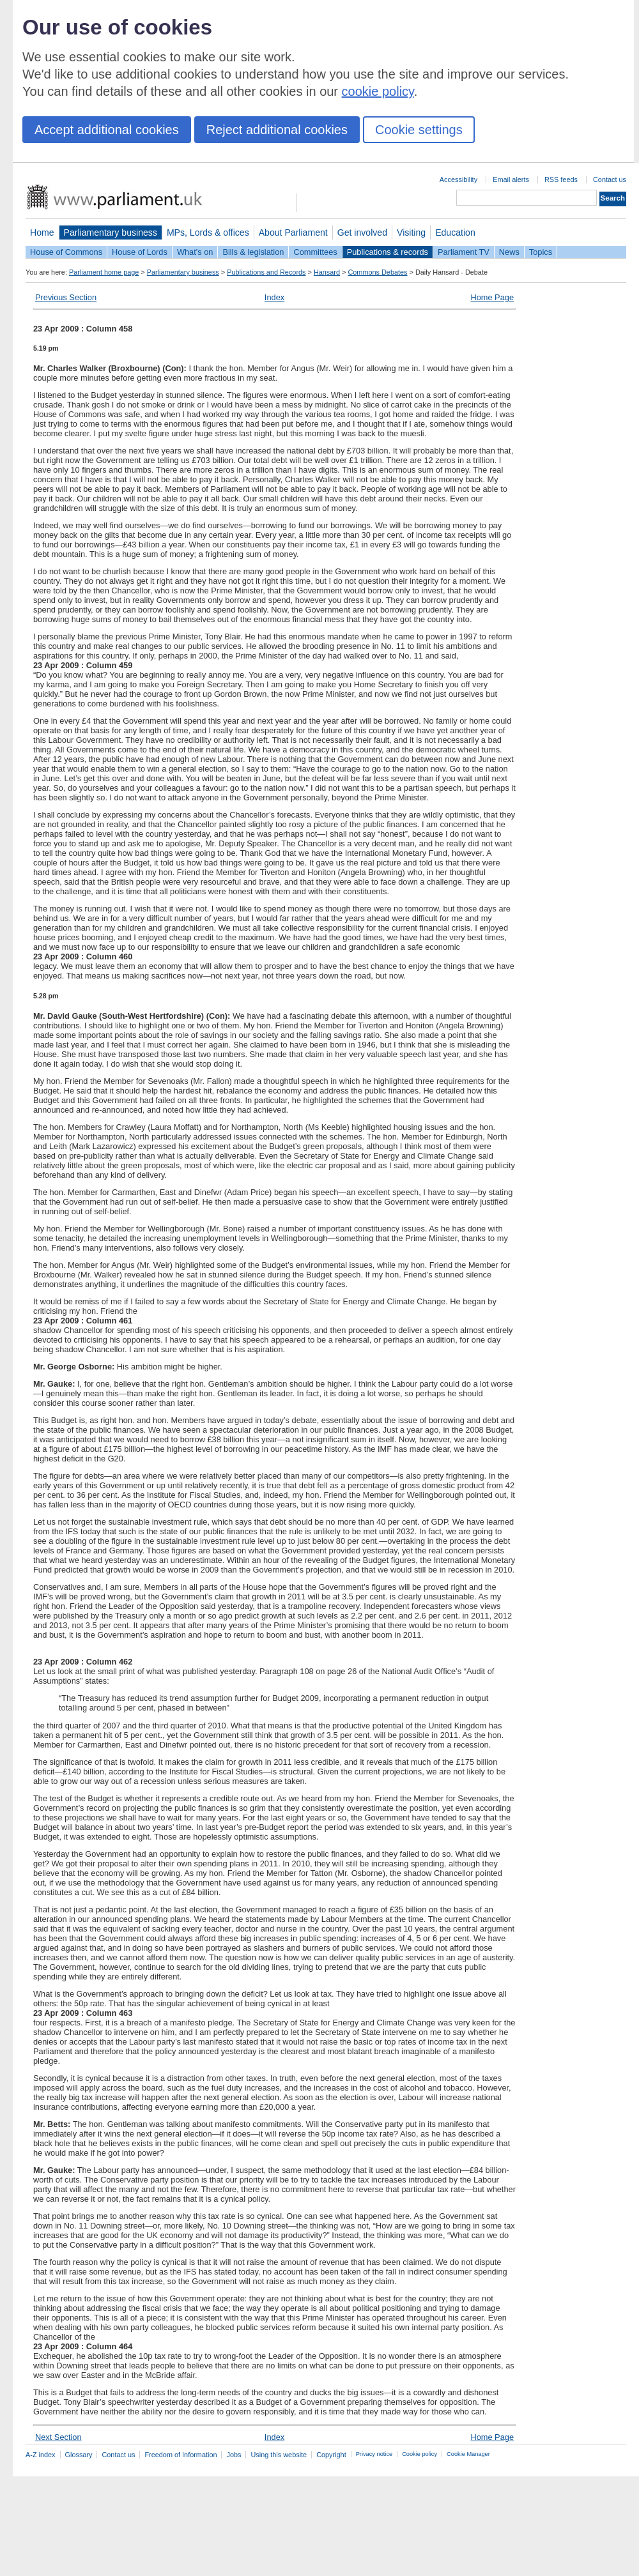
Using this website (278, 2454)
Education (455, 232)
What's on (195, 252)
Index (274, 297)
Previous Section (65, 297)
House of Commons (66, 252)
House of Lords (139, 252)
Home (42, 232)
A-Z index (41, 2454)
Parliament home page (104, 272)
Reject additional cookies (277, 130)
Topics (540, 252)
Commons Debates (377, 272)
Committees (315, 252)
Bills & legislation (253, 252)
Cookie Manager (468, 2454)
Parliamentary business (110, 232)
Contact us (609, 179)
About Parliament (293, 232)
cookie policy (378, 91)
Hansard (327, 272)
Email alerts (511, 179)
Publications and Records (266, 272)
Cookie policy (419, 2454)
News (509, 252)
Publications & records (387, 252)
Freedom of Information (180, 2454)
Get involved (362, 232)
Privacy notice (374, 2454)
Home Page (492, 297)
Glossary (79, 2454)
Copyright (331, 2454)
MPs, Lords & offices (208, 232)
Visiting (411, 232)
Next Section (58, 2437)
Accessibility (458, 179)
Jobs (233, 2454)
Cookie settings (419, 130)
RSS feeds (561, 179)
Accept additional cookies (107, 130)
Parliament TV (463, 252)
